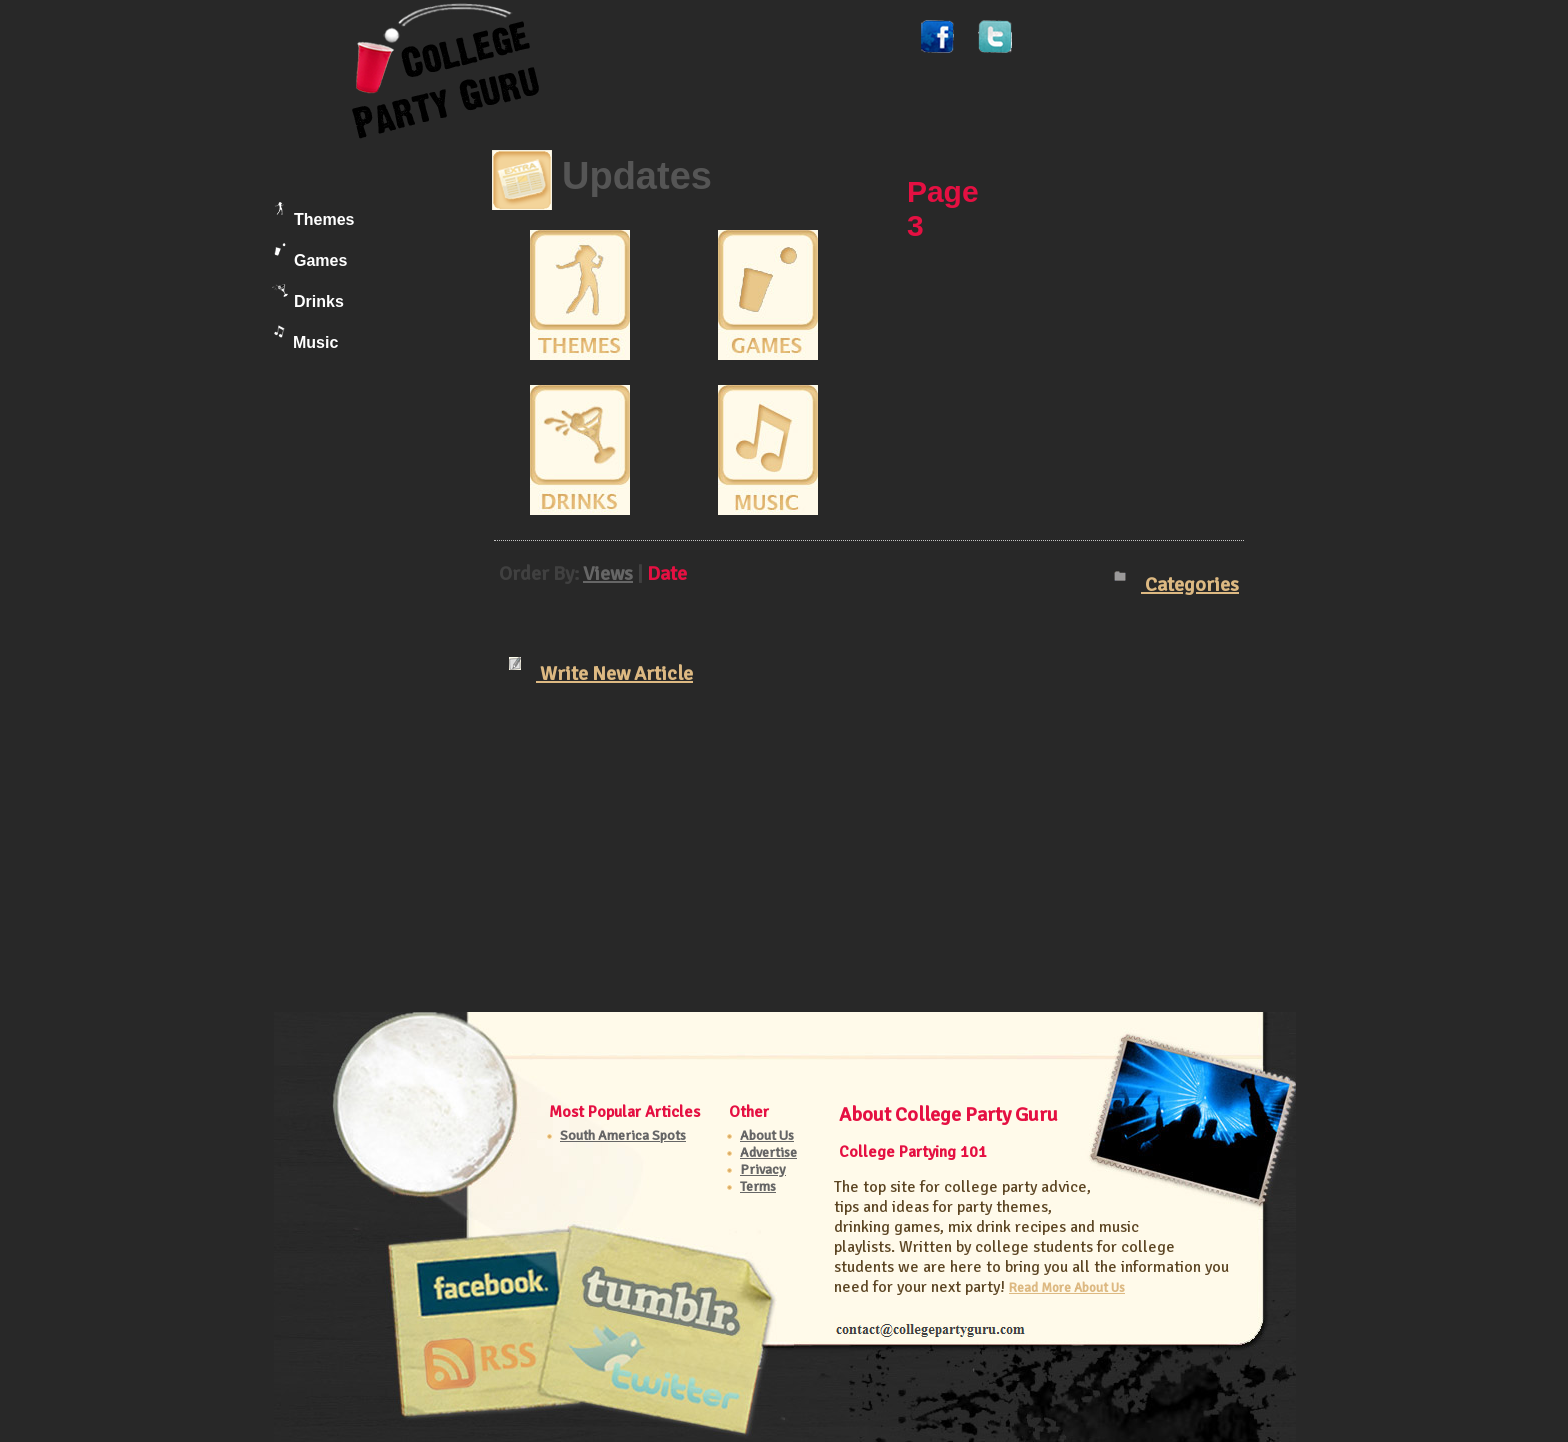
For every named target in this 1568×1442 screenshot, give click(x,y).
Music (306, 338)
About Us (767, 1135)
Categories (1176, 584)
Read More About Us (1067, 1287)
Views (608, 573)
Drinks (308, 297)
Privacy (763, 1169)
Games (310, 256)
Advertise (768, 1152)
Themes (313, 215)
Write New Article (601, 671)
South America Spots (623, 1135)
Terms (758, 1186)
